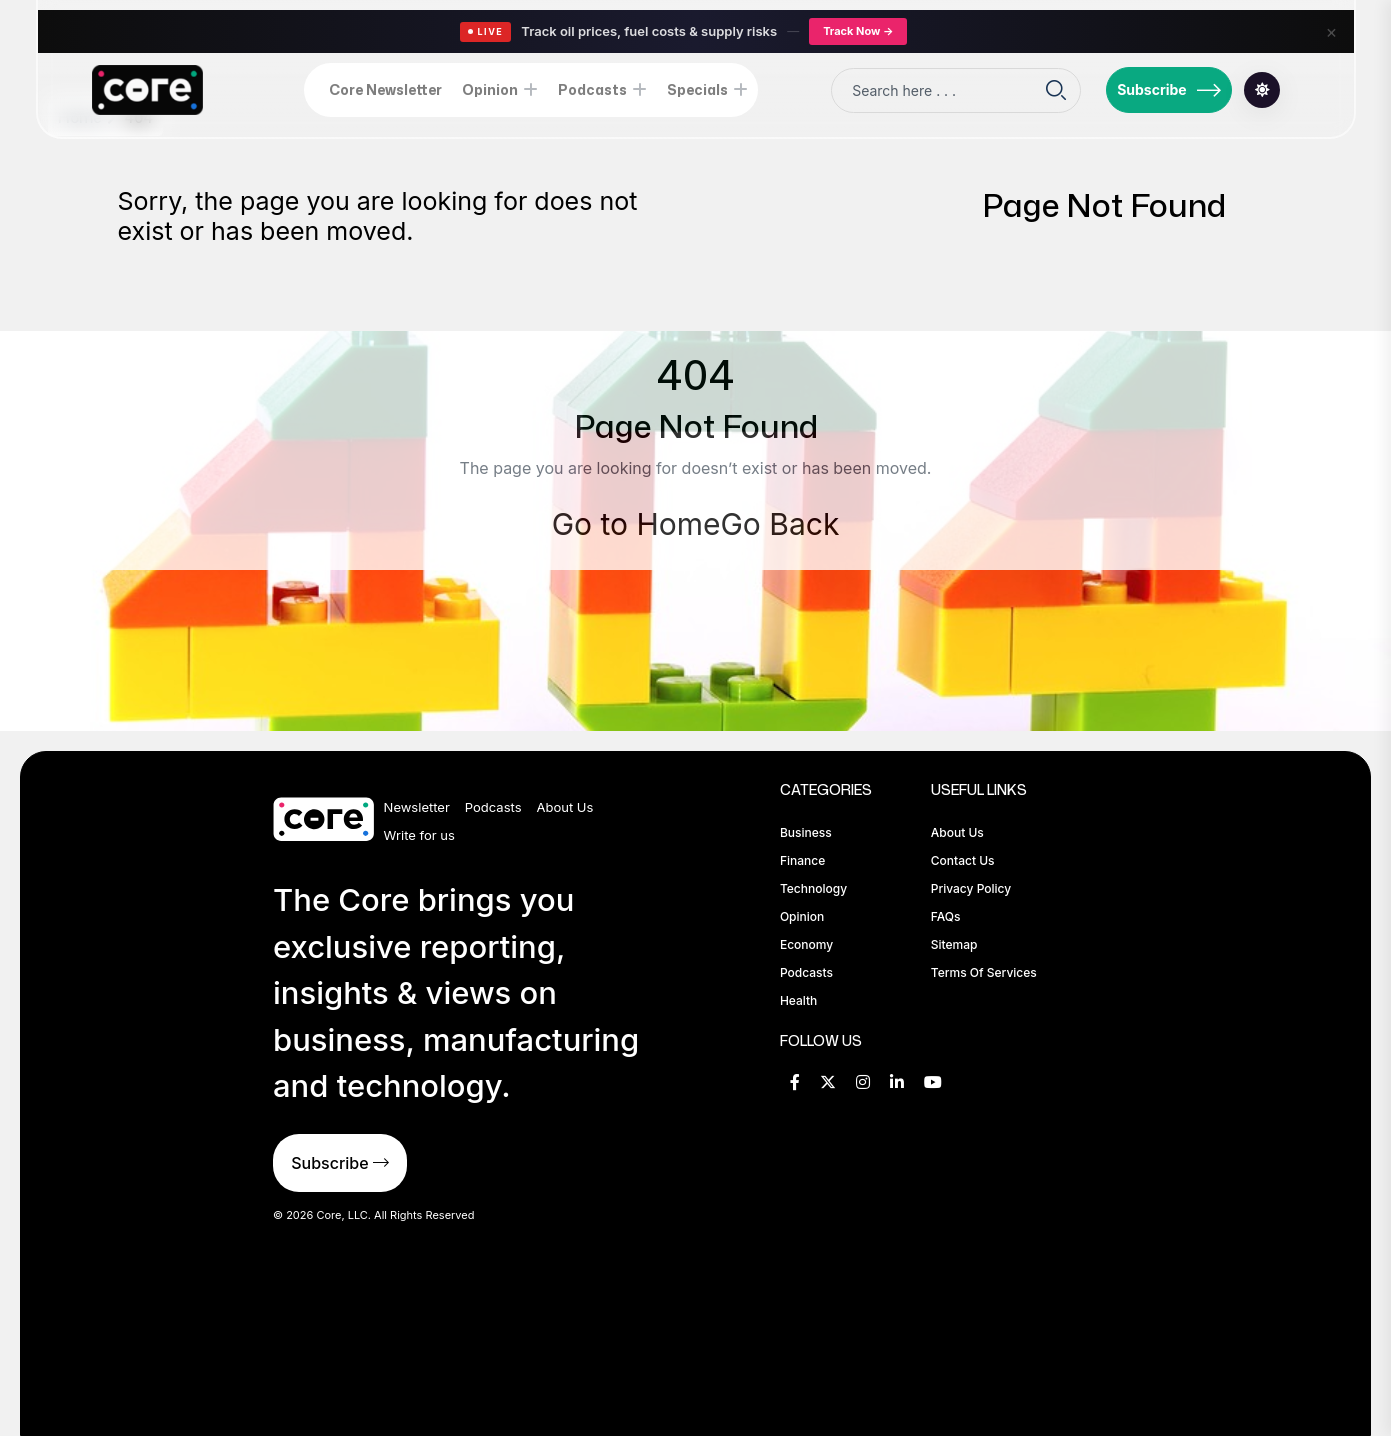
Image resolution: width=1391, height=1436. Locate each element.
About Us (565, 807)
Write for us (419, 835)
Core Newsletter (385, 89)
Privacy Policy (971, 888)
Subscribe (1169, 90)
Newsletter (417, 807)
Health (798, 1000)
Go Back (779, 524)
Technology (813, 888)
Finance (802, 860)
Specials (697, 89)
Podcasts (592, 89)
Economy (806, 944)
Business (806, 832)
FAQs (946, 916)
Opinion (490, 89)
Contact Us (963, 860)
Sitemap (954, 944)
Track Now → (858, 31)
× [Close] (1332, 31)
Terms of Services (984, 972)
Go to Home (636, 524)
